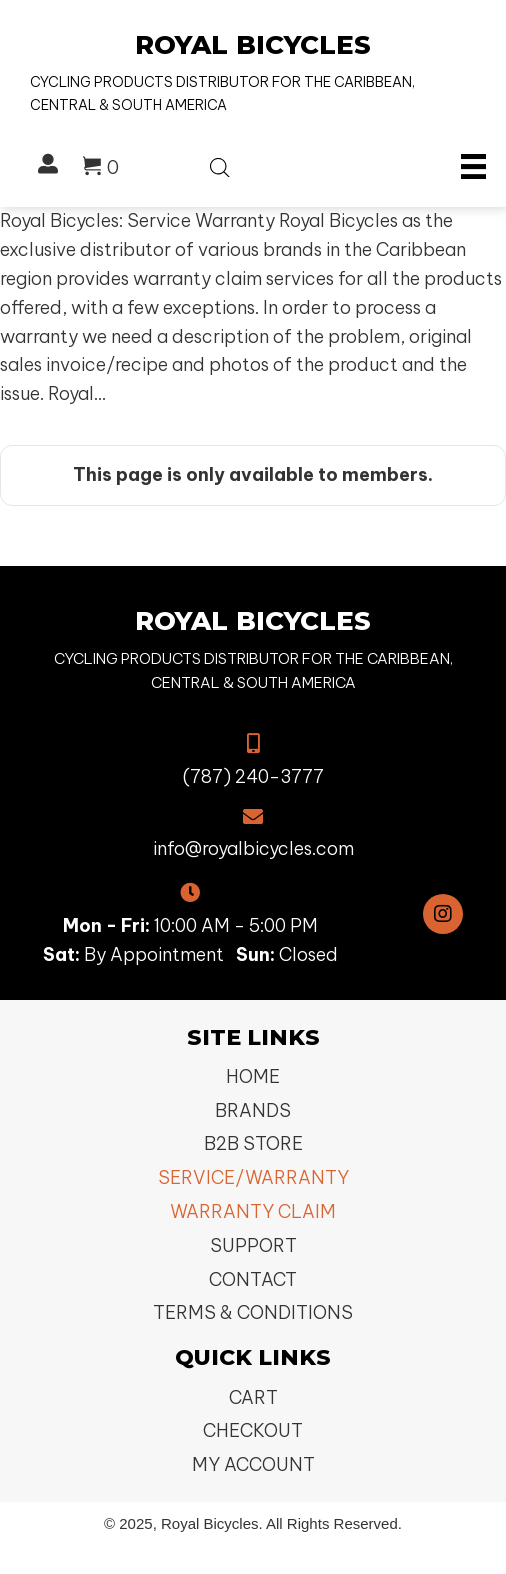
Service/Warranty (253, 1177)
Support (253, 1245)
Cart (253, 1397)
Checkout (253, 1430)
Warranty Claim (253, 1211)
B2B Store (253, 1143)
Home (253, 1076)
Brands (253, 1110)
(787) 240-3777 (253, 776)
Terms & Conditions (253, 1312)
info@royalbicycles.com (253, 848)
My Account (253, 1464)
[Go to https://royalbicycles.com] (253, 73)
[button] (443, 914)
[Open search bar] (220, 164)
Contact (253, 1279)
